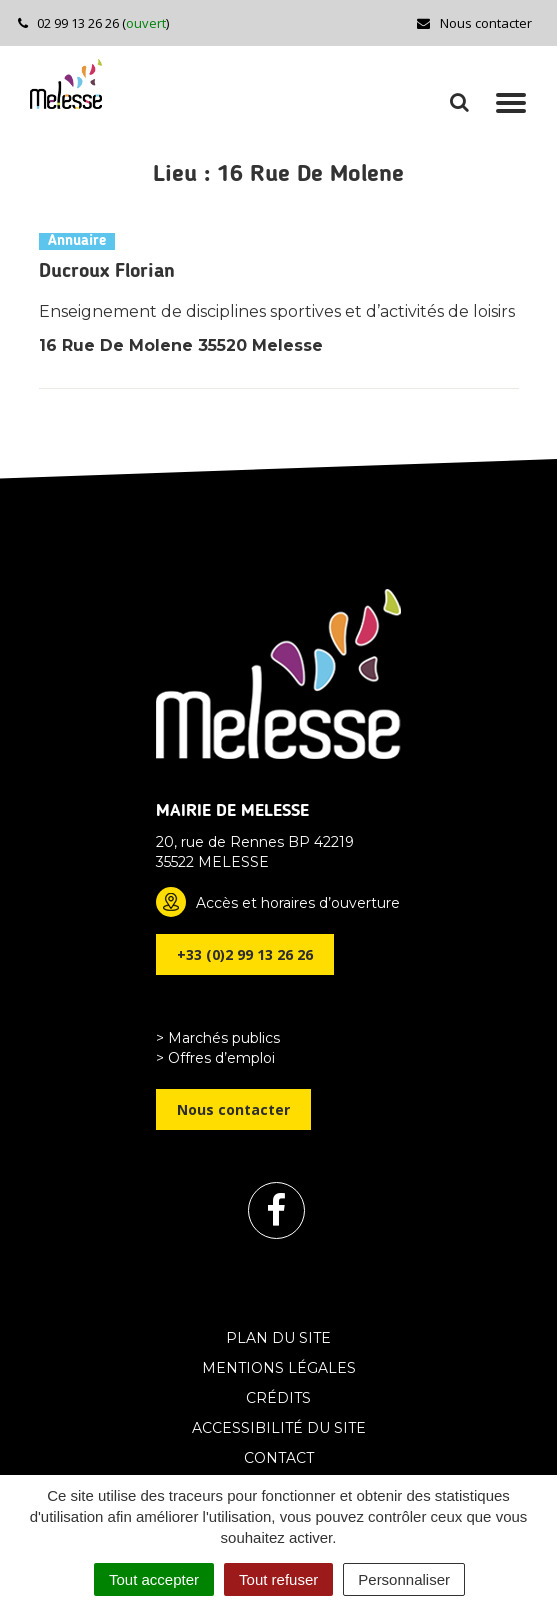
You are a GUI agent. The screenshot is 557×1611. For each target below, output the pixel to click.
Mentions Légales (279, 1368)
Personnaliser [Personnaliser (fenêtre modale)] (404, 1579)
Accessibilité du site (279, 1428)
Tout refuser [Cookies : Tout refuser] (278, 1579)
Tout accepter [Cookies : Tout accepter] (154, 1579)
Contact (279, 1458)
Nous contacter (473, 23)
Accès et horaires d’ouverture (298, 903)
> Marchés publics (218, 1038)
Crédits (278, 1398)
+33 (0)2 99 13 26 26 (245, 954)
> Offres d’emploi (215, 1058)
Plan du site (278, 1338)
